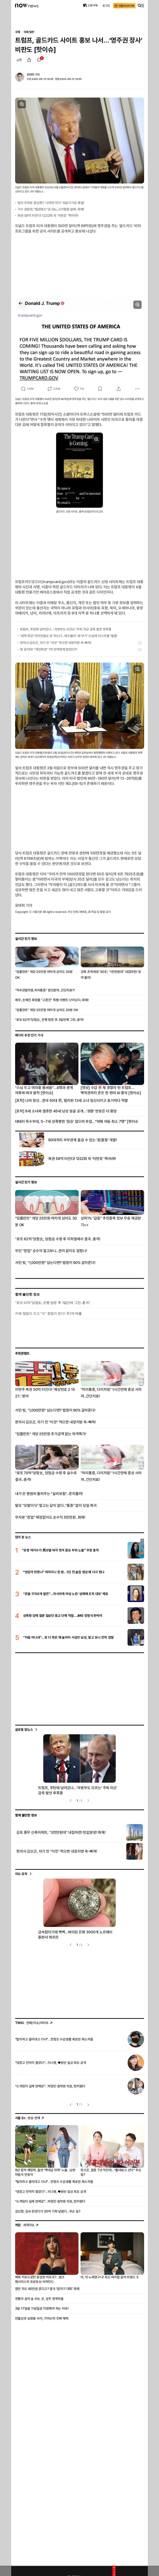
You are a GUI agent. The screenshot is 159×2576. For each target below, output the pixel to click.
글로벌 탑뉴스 (24, 1729)
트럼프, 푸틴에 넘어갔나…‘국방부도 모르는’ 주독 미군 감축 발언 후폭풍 (66, 629)
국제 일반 (29, 32)
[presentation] (71, 1800)
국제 (17, 32)
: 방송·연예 (29, 2118)
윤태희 (30, 74)
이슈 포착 (21, 1873)
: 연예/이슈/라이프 (34, 2023)
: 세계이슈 (27, 2225)
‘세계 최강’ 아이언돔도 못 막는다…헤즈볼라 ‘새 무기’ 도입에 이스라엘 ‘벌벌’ (69, 636)
